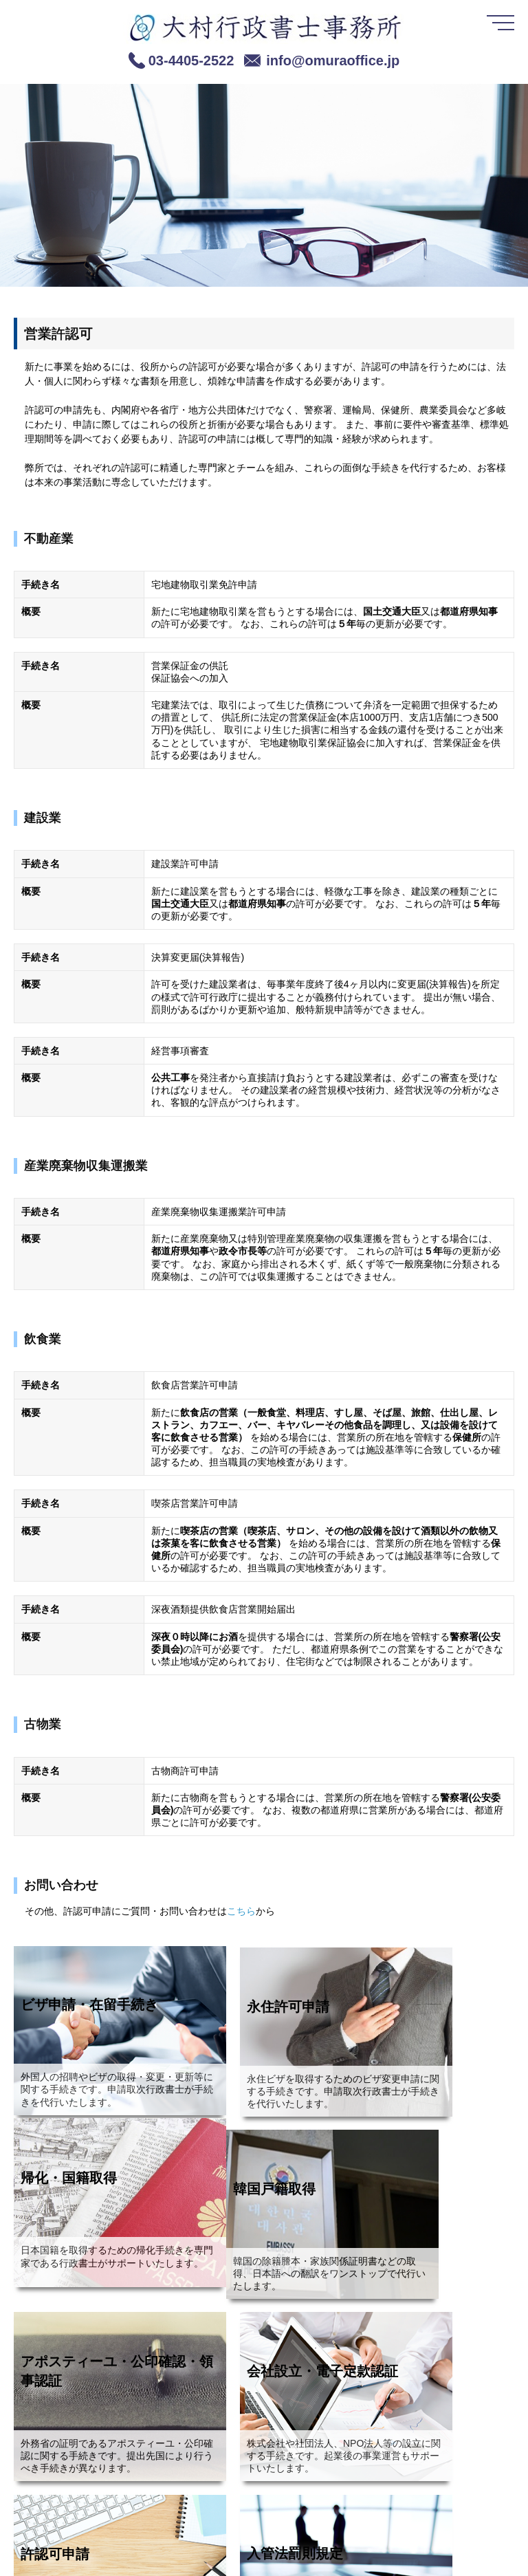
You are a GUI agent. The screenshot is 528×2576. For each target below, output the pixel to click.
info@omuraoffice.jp (332, 60)
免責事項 (156, 2546)
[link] (48, 2539)
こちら (241, 1911)
